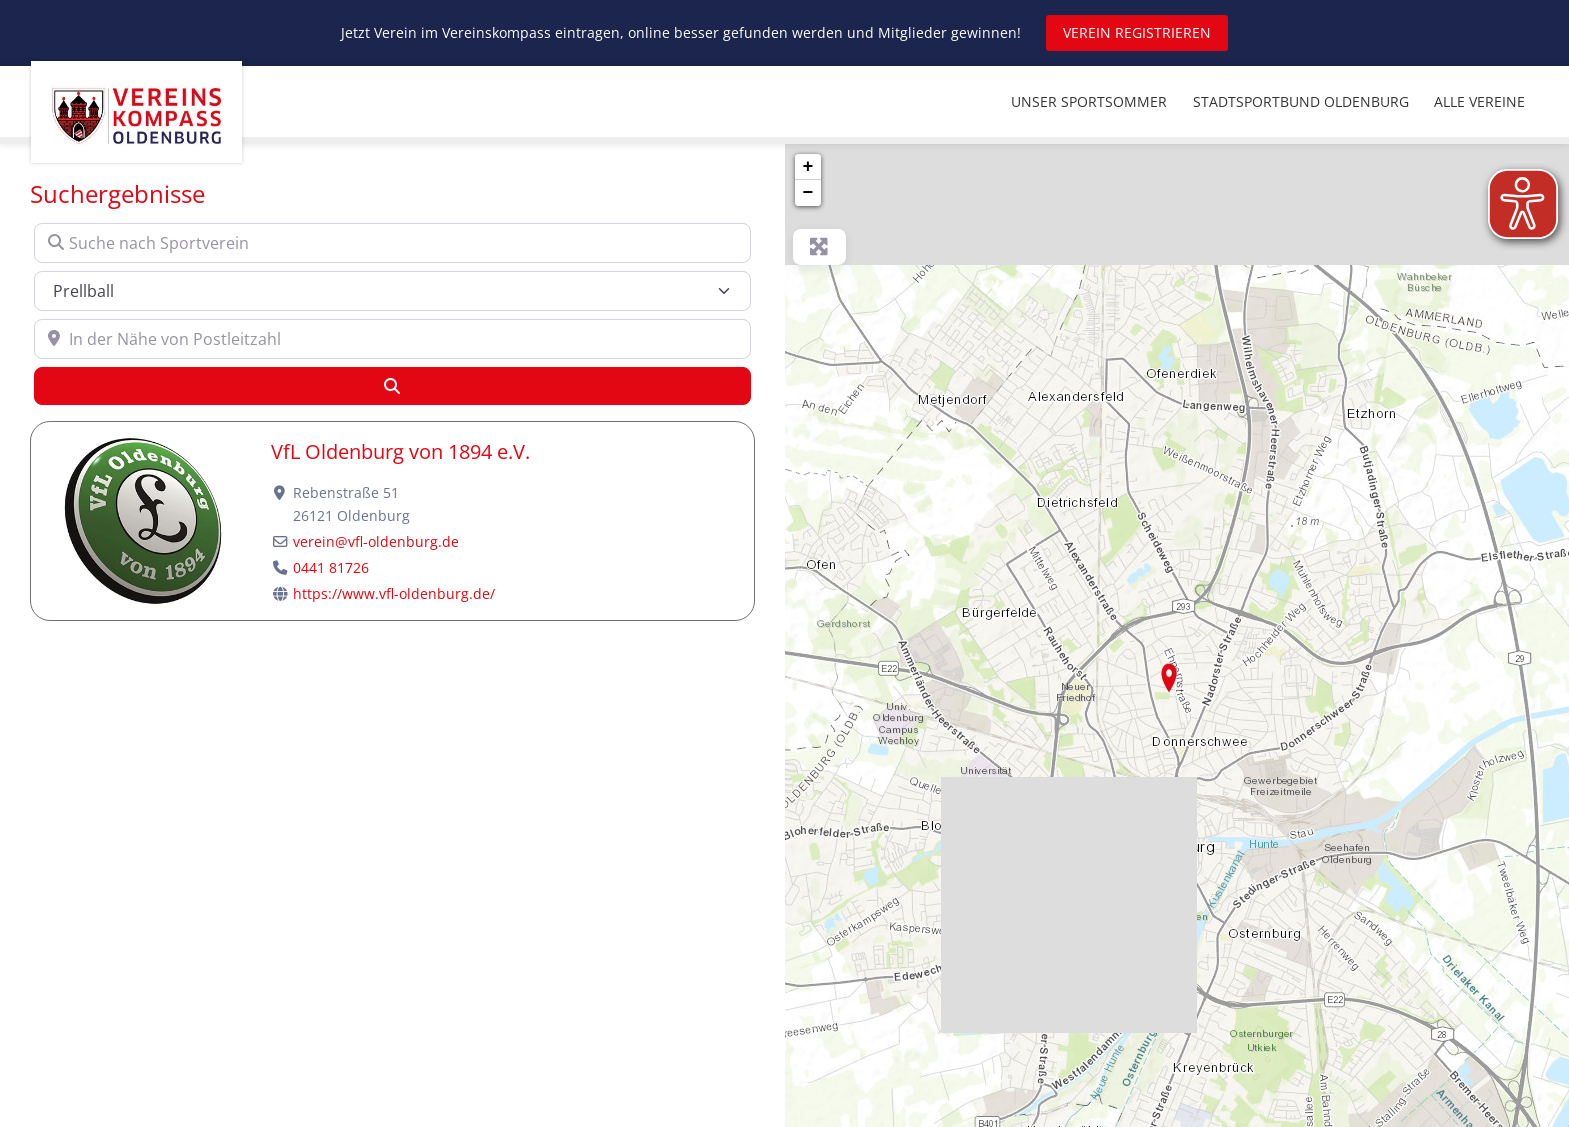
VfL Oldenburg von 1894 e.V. (400, 451)
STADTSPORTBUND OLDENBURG (1301, 101)
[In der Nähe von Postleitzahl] (392, 339)
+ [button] (808, 167)
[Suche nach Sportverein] (392, 243)
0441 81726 (331, 567)
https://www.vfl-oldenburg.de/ (394, 593)
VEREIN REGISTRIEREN (1137, 32)
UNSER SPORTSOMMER (1089, 101)
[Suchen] (392, 386)
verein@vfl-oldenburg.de (376, 541)
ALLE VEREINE (1479, 101)
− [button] (808, 193)
